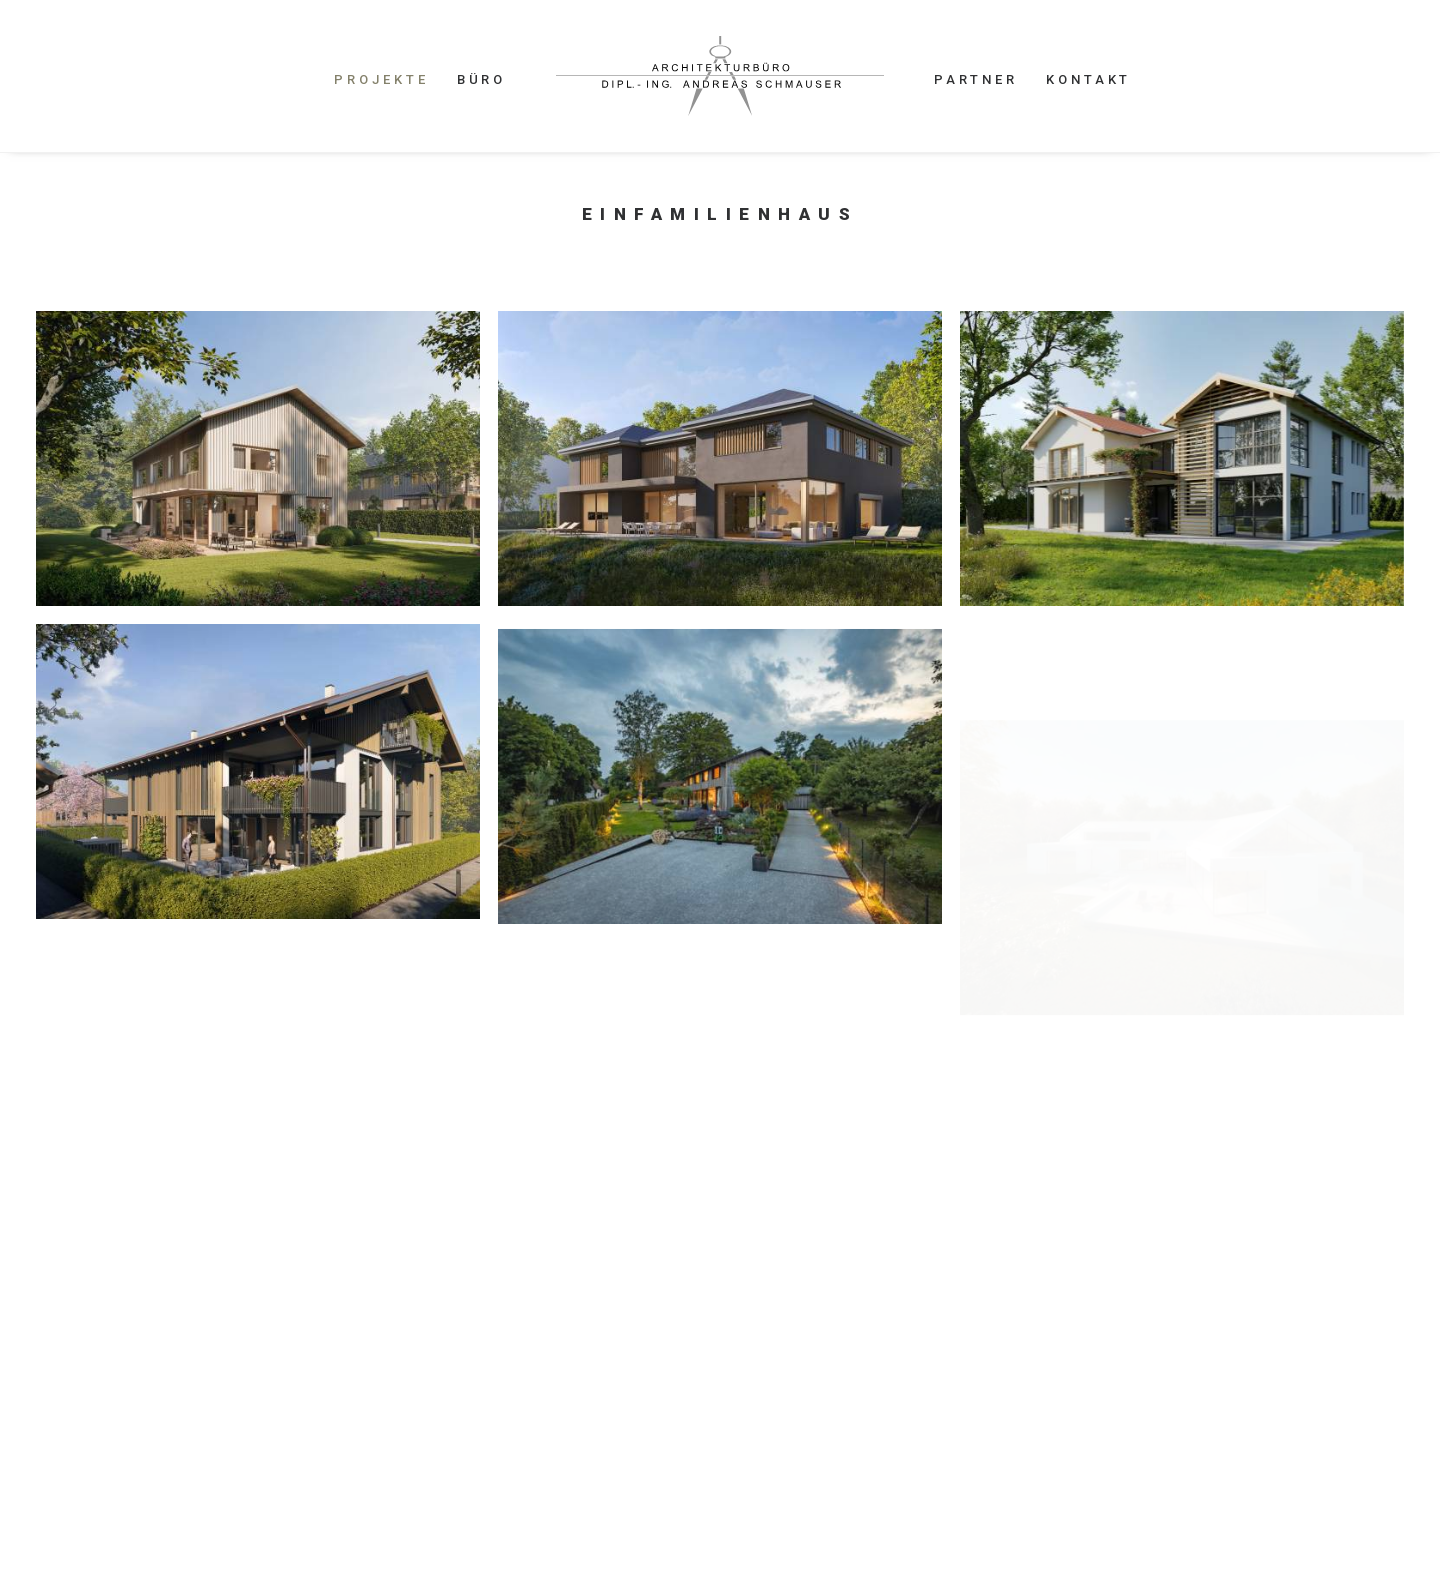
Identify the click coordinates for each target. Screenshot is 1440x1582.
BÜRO (482, 79)
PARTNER (976, 79)
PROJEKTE (381, 79)
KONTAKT (1088, 79)
